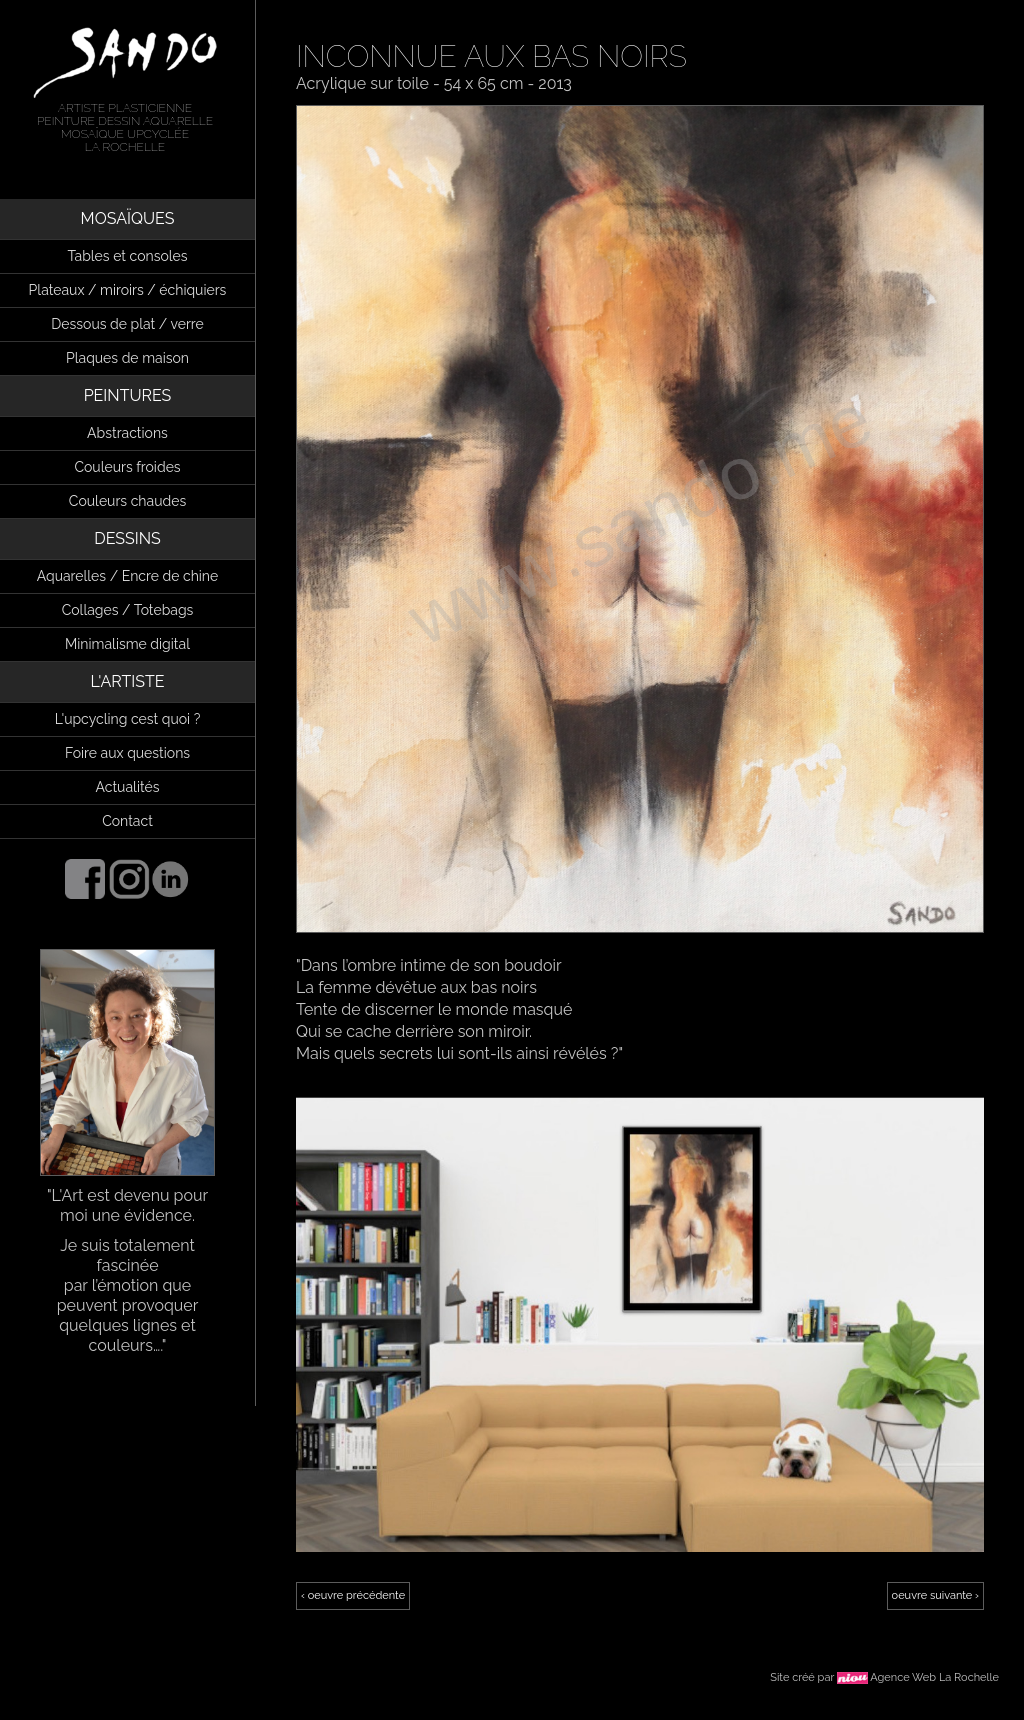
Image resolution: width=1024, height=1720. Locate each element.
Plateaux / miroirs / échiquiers (128, 290)
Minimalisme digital (127, 644)
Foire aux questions (127, 753)
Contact (127, 821)
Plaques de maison (127, 358)
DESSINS (127, 538)
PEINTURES (128, 395)
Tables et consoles (127, 256)
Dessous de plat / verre (127, 324)
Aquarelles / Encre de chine (128, 576)
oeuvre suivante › (935, 1595)
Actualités (128, 787)
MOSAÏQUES (128, 218)
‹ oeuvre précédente (353, 1595)
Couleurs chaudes (127, 501)
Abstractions (127, 433)
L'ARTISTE (128, 681)
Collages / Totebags (128, 610)
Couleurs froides (127, 467)
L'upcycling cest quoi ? (128, 719)
